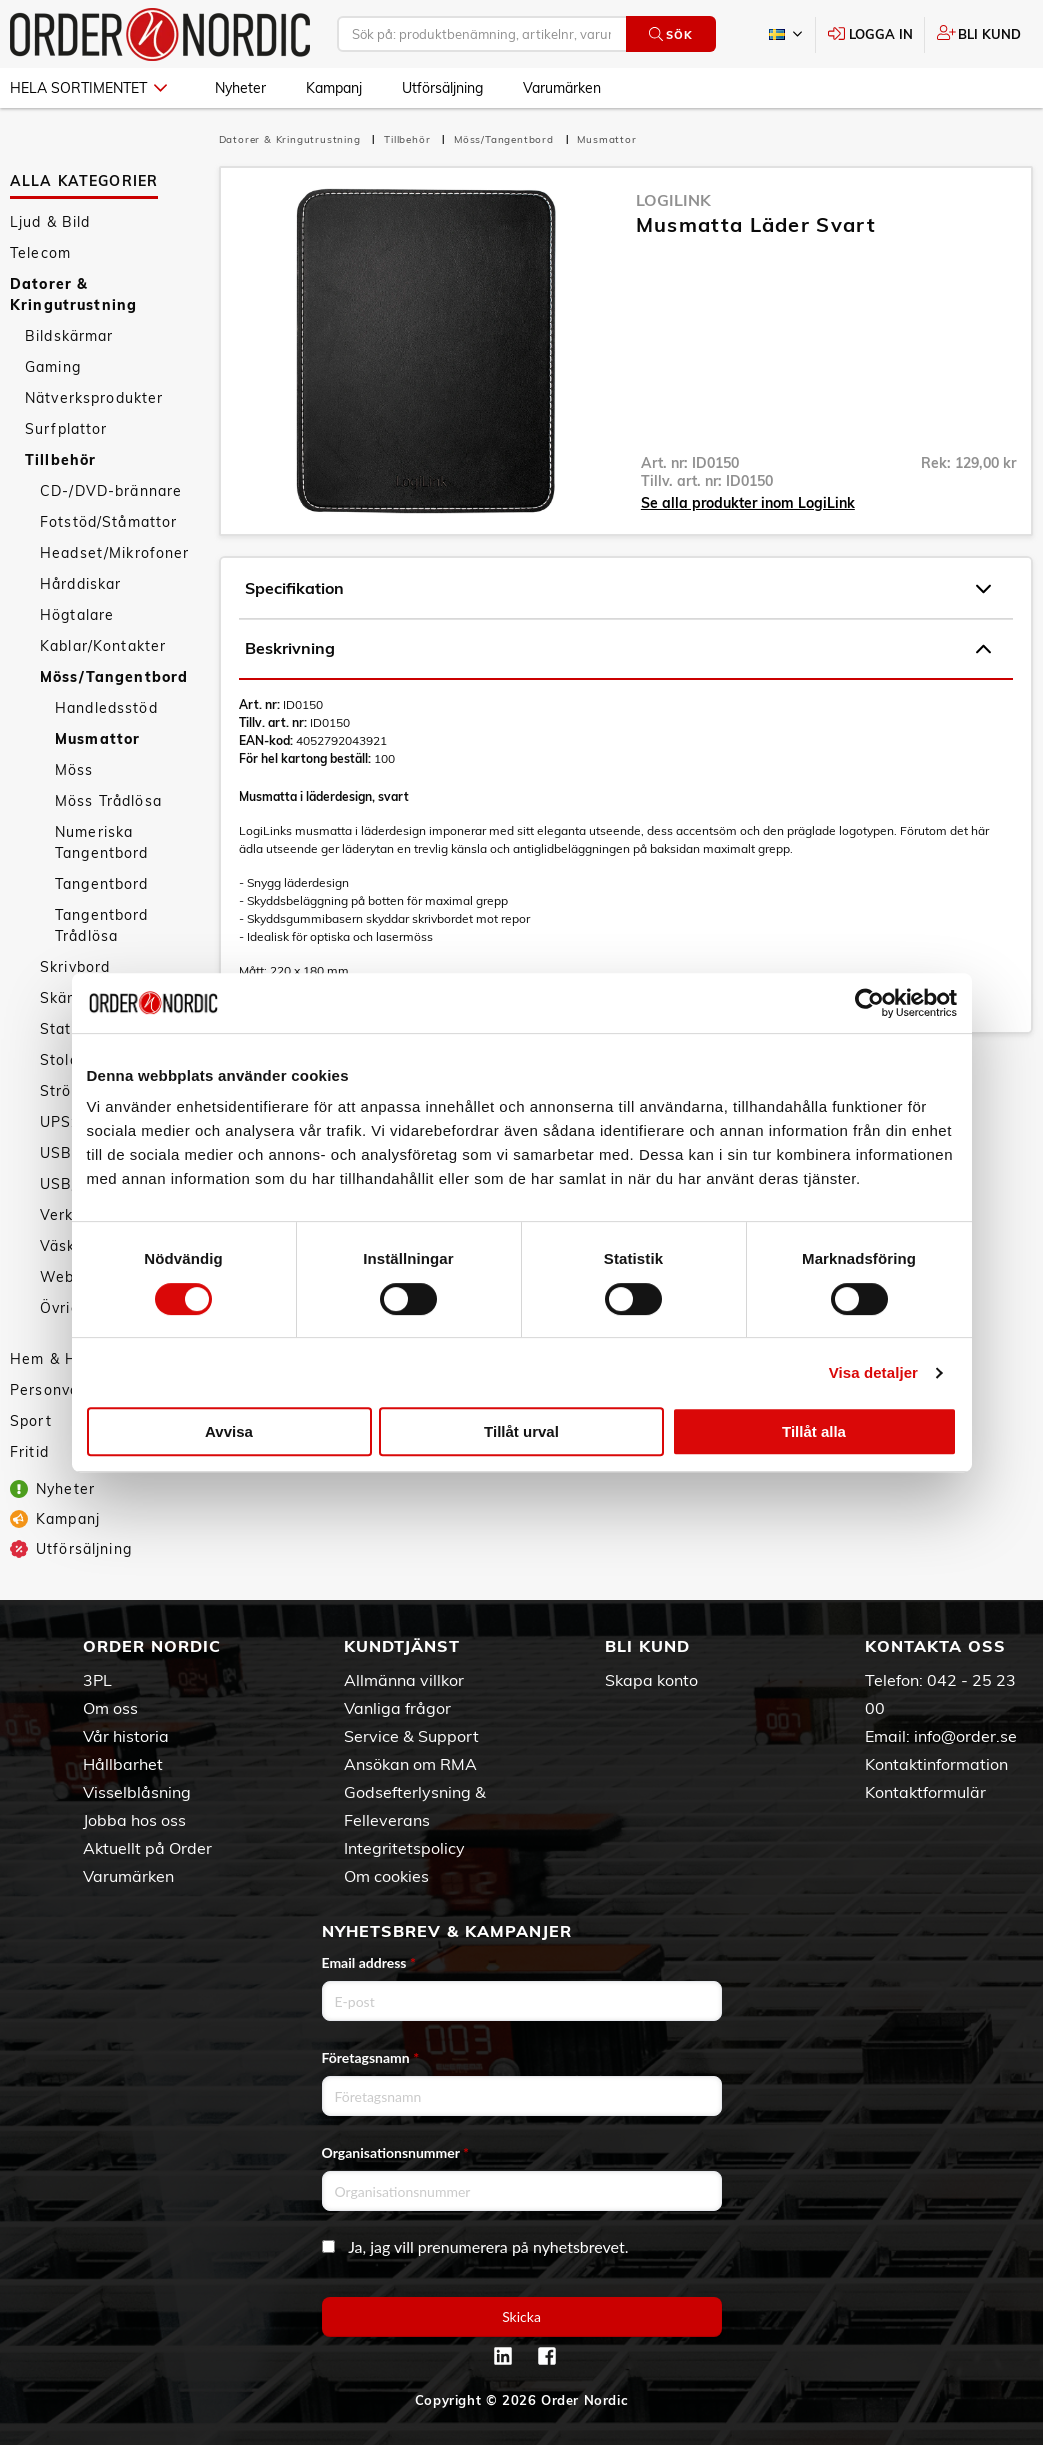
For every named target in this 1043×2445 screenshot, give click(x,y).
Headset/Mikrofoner (115, 553)
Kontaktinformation (936, 1764)
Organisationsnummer (396, 2152)
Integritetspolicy (404, 1848)
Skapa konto (651, 1680)
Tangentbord (102, 884)
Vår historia (126, 1736)
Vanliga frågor (397, 1708)
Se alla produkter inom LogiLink (748, 503)
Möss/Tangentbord (114, 677)
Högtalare (77, 615)
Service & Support (411, 1736)
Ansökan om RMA (410, 1764)
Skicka (521, 2316)
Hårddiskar (80, 584)
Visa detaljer (873, 1372)
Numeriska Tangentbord (102, 842)
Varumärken (562, 88)
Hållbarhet (123, 1764)
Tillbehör (60, 460)
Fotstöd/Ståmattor (108, 522)
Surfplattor (66, 429)
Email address (369, 1962)
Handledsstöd (106, 708)
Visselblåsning (137, 1792)
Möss (74, 770)
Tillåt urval (521, 1431)
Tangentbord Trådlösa (102, 925)
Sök (670, 34)
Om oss (110, 1708)
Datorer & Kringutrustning (73, 294)
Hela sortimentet (88, 88)
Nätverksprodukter (94, 398)
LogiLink (673, 200)
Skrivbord (75, 967)
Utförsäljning (442, 88)
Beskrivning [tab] (618, 649)
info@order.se (965, 1736)
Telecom (40, 253)
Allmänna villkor (404, 1680)
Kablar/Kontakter (103, 646)
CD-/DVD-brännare (111, 491)
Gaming (53, 367)
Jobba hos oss (134, 1820)
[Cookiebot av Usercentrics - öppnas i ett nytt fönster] (869, 1003)
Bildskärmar (69, 336)
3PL (97, 1680)
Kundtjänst (402, 1646)
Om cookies (386, 1876)
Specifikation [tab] (618, 589)
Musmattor (97, 739)
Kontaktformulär (925, 1792)
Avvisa (229, 1431)
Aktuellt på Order (147, 1848)
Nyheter (240, 88)
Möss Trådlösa (108, 801)
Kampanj (334, 88)
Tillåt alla (814, 1431)
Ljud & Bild (50, 222)
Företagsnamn (371, 2057)
